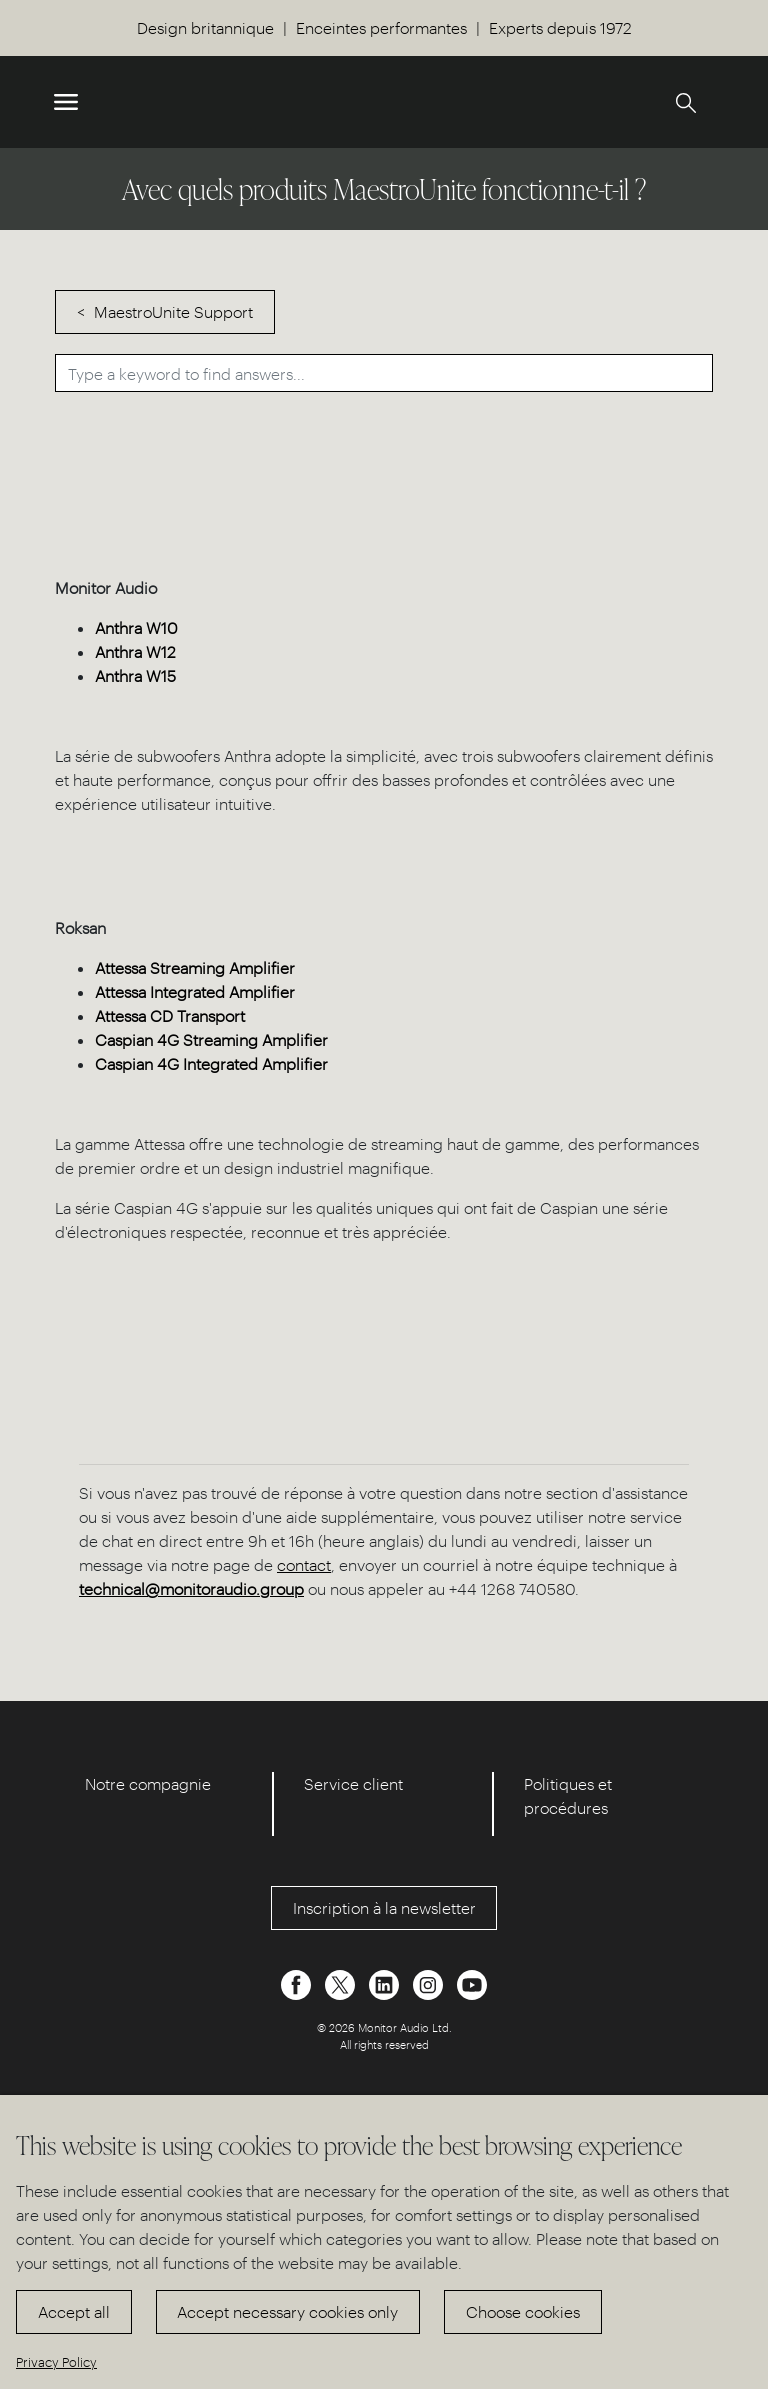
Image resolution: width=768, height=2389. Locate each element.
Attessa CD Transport (170, 1015)
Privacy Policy (56, 2361)
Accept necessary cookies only (287, 2311)
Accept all (74, 2311)
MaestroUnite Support (173, 311)
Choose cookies (523, 2311)
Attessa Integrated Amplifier (195, 991)
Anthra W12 (135, 651)
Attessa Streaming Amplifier (195, 967)
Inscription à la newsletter (384, 1907)
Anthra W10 (136, 627)
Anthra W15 (135, 675)
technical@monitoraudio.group (191, 1588)
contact (304, 1564)
